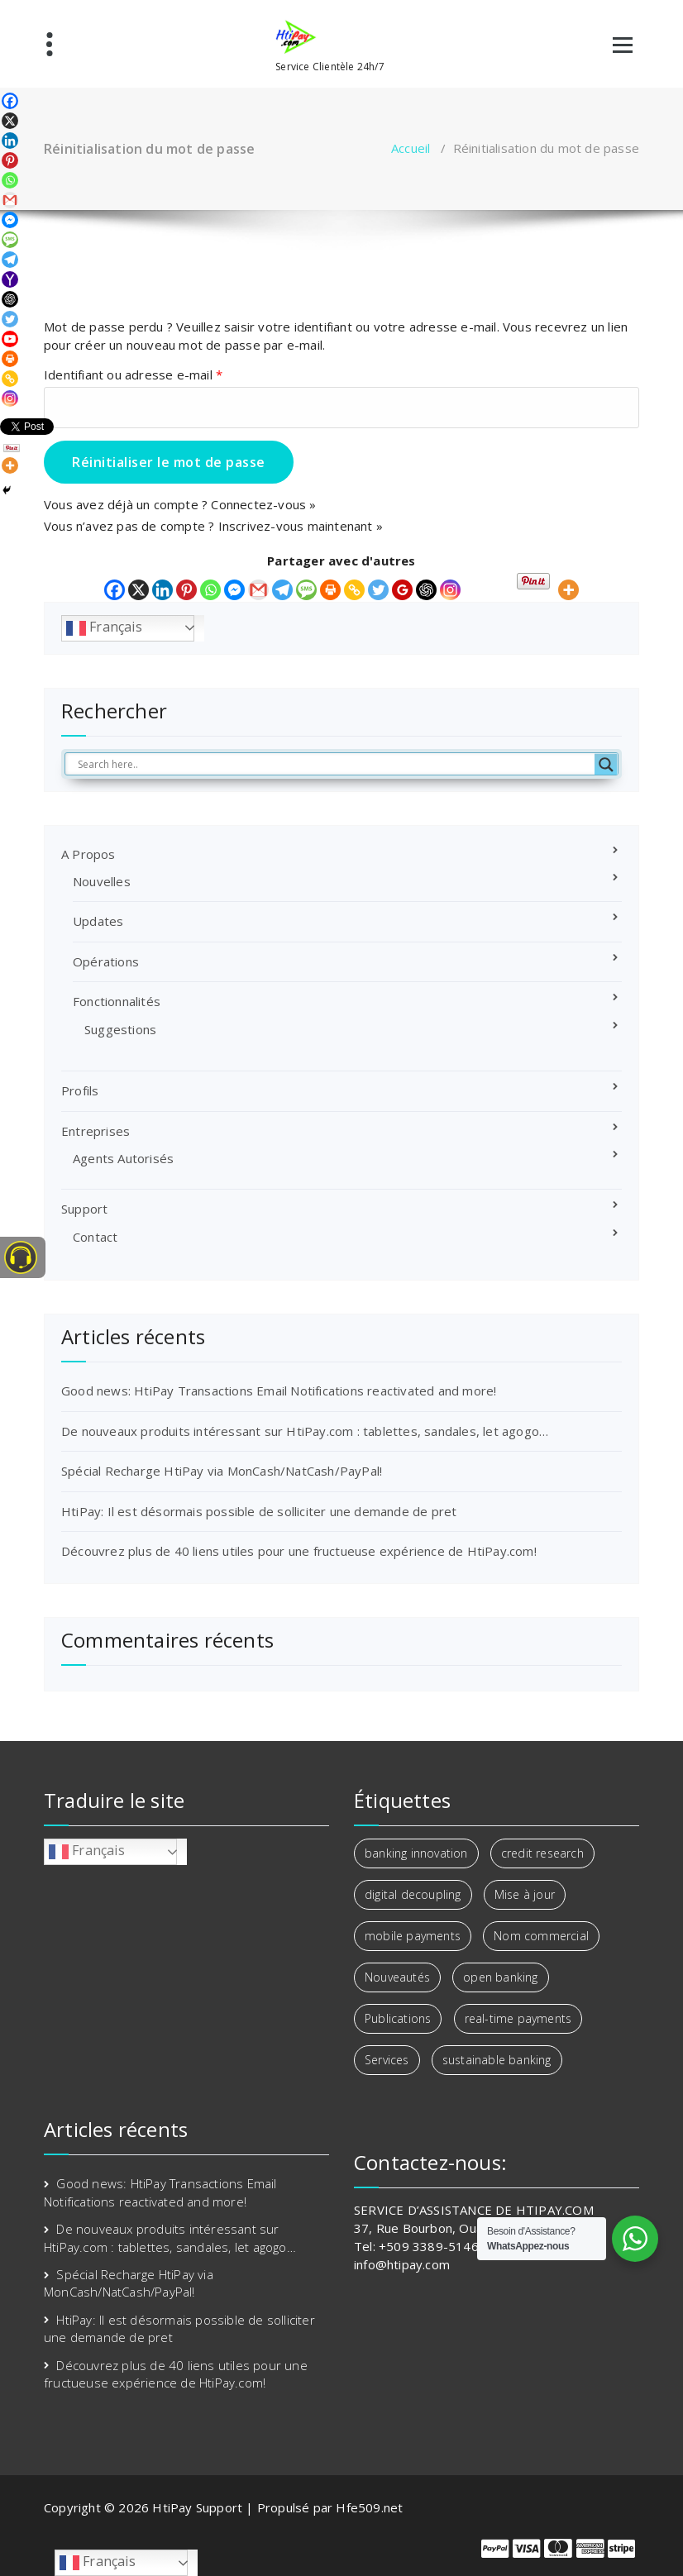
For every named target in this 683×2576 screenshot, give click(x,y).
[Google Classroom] (402, 590)
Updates (98, 921)
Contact (95, 1236)
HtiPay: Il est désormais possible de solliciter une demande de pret (258, 1511)
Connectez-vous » (263, 504)
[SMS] (306, 590)
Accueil (410, 148)
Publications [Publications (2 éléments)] (398, 2018)
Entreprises (95, 1131)
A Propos (88, 854)
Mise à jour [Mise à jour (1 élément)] (524, 1894)
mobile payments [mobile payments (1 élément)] (413, 1936)
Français (104, 628)
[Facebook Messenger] (234, 590)
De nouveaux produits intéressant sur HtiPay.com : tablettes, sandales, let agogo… (304, 1431)
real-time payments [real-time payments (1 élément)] (518, 2018)
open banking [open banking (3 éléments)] (500, 1977)
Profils (79, 1090)
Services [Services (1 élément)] (387, 2060)
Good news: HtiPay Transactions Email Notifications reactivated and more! (278, 1390)
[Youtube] (10, 339)
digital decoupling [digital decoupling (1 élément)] (413, 1894)
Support (84, 1208)
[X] (138, 590)
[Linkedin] (162, 590)
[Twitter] (378, 590)
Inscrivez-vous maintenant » (300, 526)
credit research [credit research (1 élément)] (542, 1853)
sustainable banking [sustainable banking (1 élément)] (497, 2060)
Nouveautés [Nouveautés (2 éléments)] (397, 1977)
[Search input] (334, 764)
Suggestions (120, 1029)
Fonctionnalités (116, 1001)
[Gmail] (258, 590)
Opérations (106, 961)
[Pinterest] (186, 590)
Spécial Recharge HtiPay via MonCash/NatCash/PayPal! (221, 1470)
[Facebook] (114, 590)
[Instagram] (450, 590)
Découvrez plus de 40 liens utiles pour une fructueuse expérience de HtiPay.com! (299, 1551)
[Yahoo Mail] (10, 279)
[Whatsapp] (210, 590)
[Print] (330, 590)
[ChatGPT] (426, 590)
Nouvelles (102, 881)
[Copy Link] (354, 590)
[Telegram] (282, 590)
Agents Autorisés (123, 1158)
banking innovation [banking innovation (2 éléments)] (416, 1853)
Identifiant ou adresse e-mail (133, 374)
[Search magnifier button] (606, 764)
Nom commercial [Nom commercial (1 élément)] (541, 1936)
